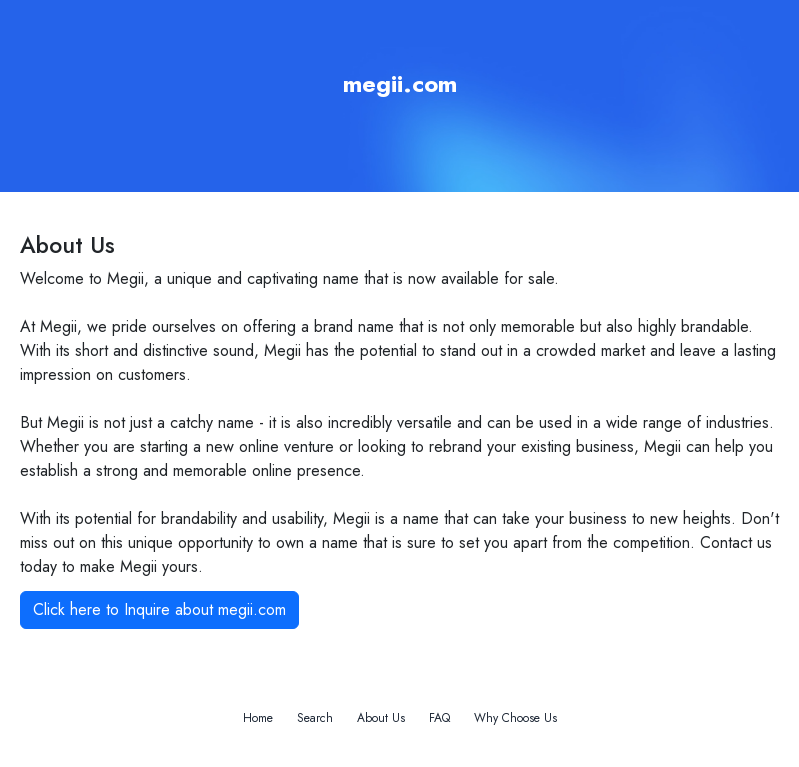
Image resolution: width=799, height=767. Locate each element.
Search (315, 718)
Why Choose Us (515, 718)
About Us (381, 718)
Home (258, 718)
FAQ (439, 718)
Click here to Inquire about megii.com (159, 609)
